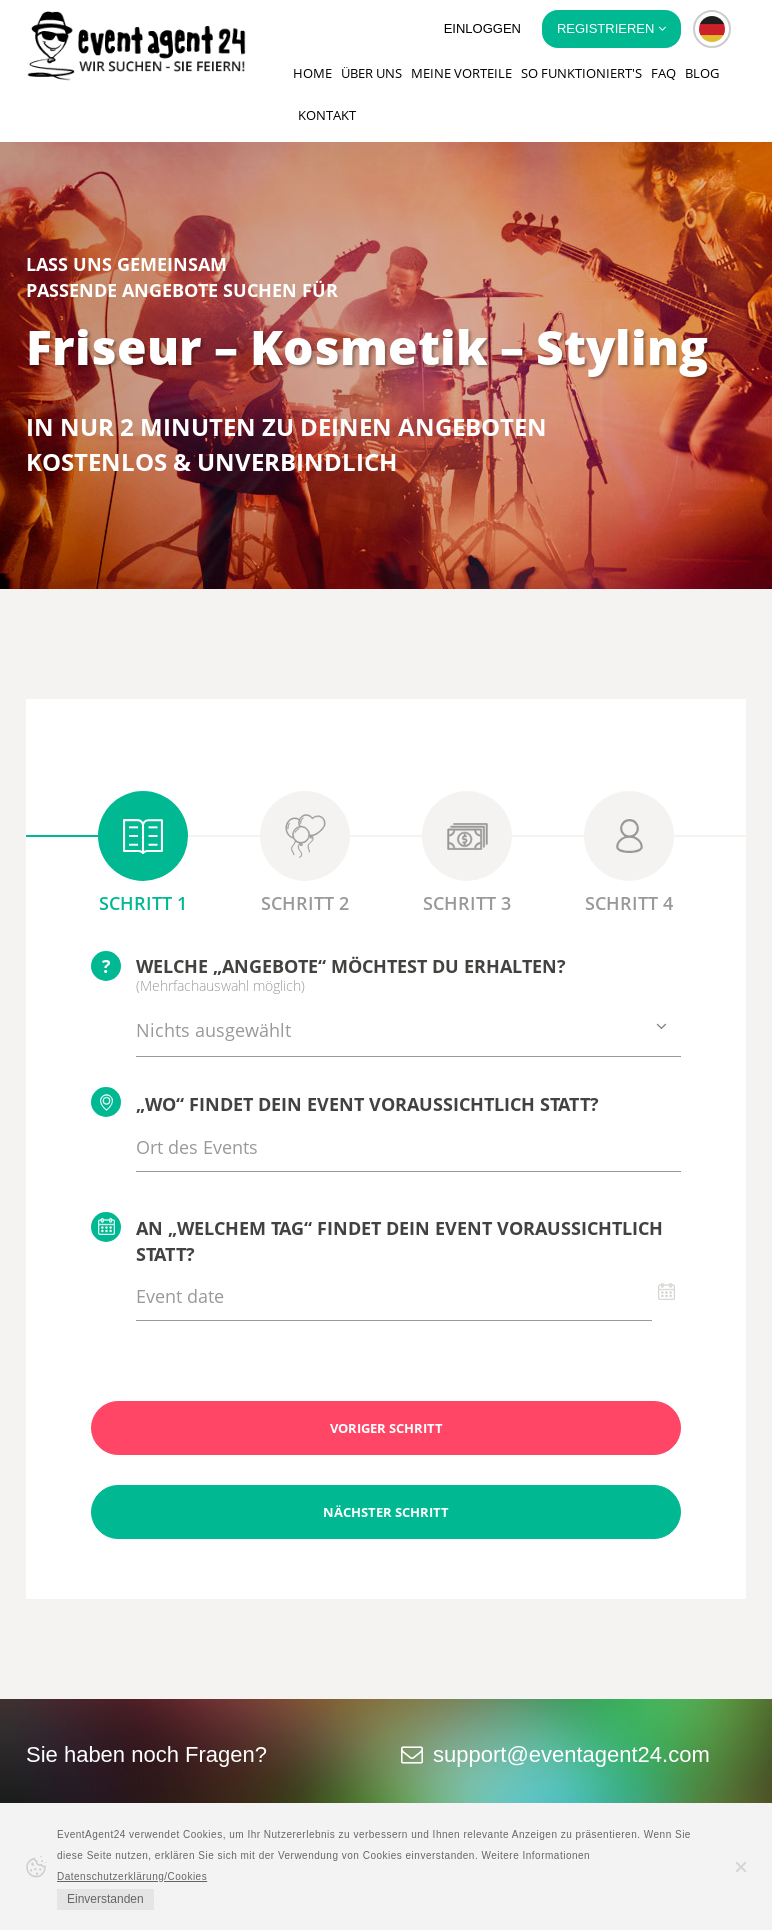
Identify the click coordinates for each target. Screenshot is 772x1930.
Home (312, 73)
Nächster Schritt (386, 1512)
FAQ (663, 73)
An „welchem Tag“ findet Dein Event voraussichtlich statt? (377, 1239)
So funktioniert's (581, 73)
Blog (702, 73)
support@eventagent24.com (571, 1754)
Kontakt (327, 115)
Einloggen (482, 28)
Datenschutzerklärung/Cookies (132, 1876)
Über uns (371, 73)
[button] (712, 29)
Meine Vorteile (461, 73)
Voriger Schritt (386, 1428)
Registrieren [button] (611, 28)
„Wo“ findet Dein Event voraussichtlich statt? (345, 1102)
